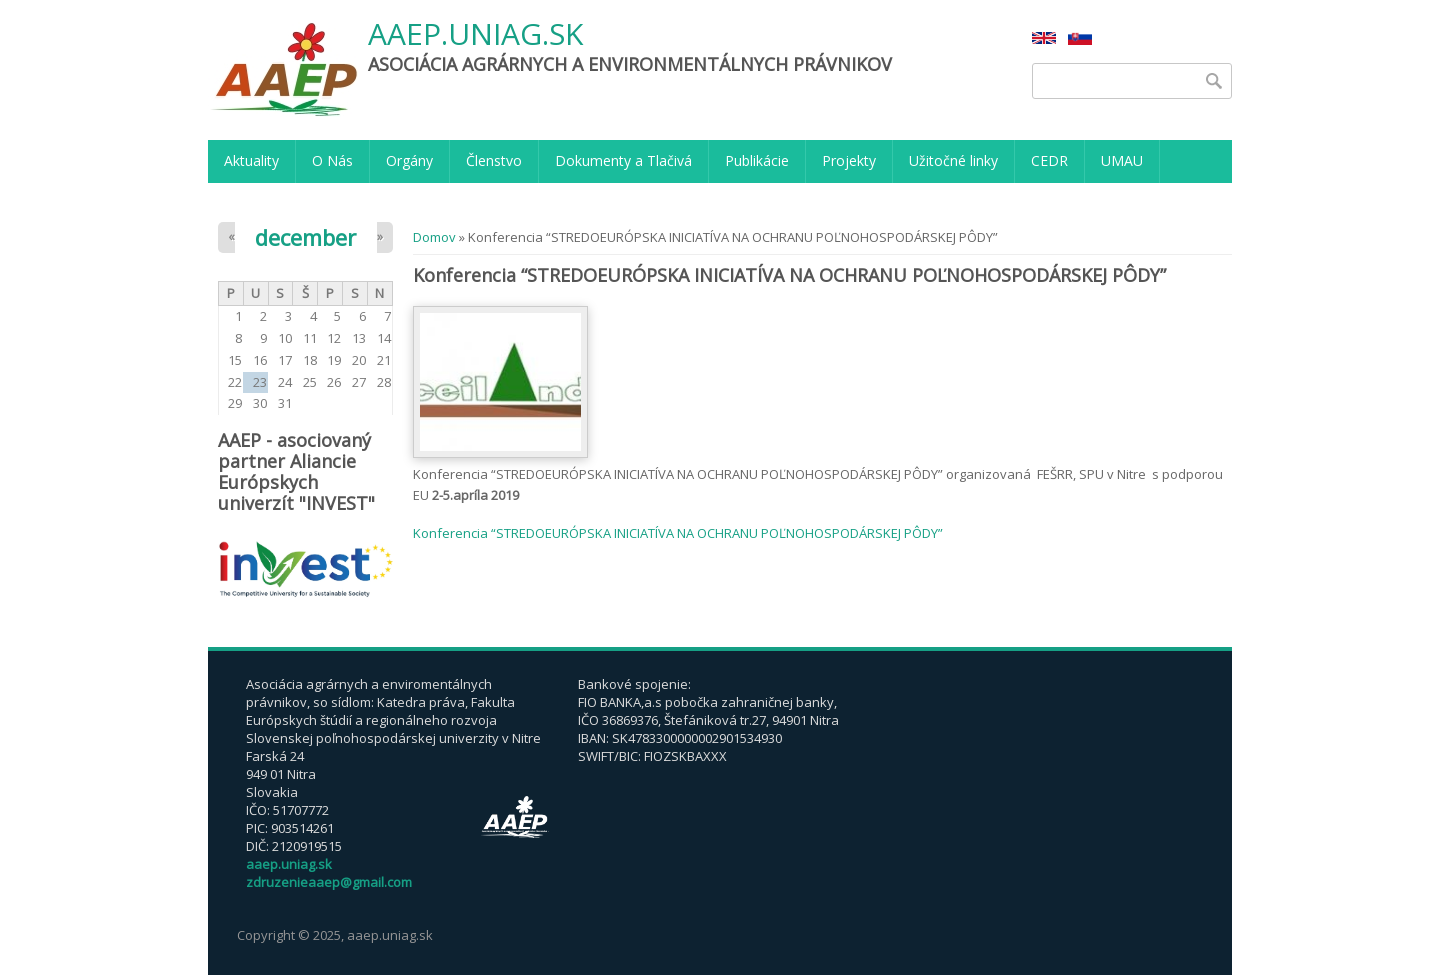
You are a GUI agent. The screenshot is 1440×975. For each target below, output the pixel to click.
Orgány (409, 160)
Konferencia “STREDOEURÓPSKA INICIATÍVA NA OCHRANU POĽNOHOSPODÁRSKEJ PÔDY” (678, 533)
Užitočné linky (953, 160)
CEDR (1049, 160)
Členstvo (494, 160)
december (305, 237)
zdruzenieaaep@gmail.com (329, 882)
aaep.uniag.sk (475, 34)
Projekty (849, 160)
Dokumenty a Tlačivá (623, 160)
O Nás (332, 160)
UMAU (1122, 160)
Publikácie (757, 160)
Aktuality (251, 160)
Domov (434, 237)
